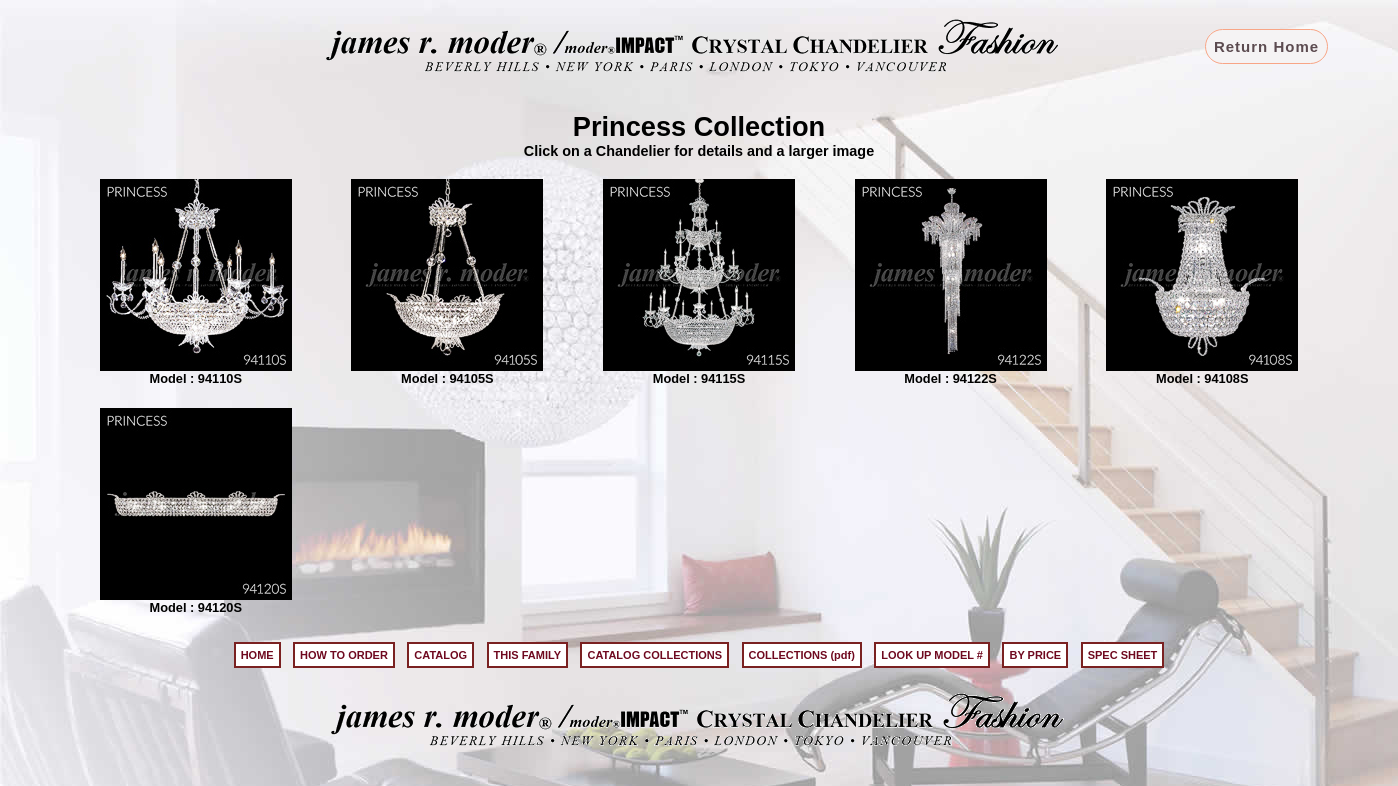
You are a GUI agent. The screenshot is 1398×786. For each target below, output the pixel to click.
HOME (257, 655)
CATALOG (440, 655)
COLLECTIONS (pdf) (802, 655)
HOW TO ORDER (344, 655)
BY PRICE (1035, 655)
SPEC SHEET (1123, 655)
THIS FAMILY (527, 655)
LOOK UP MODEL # (932, 655)
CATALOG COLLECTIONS (654, 655)
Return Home (1266, 46)
